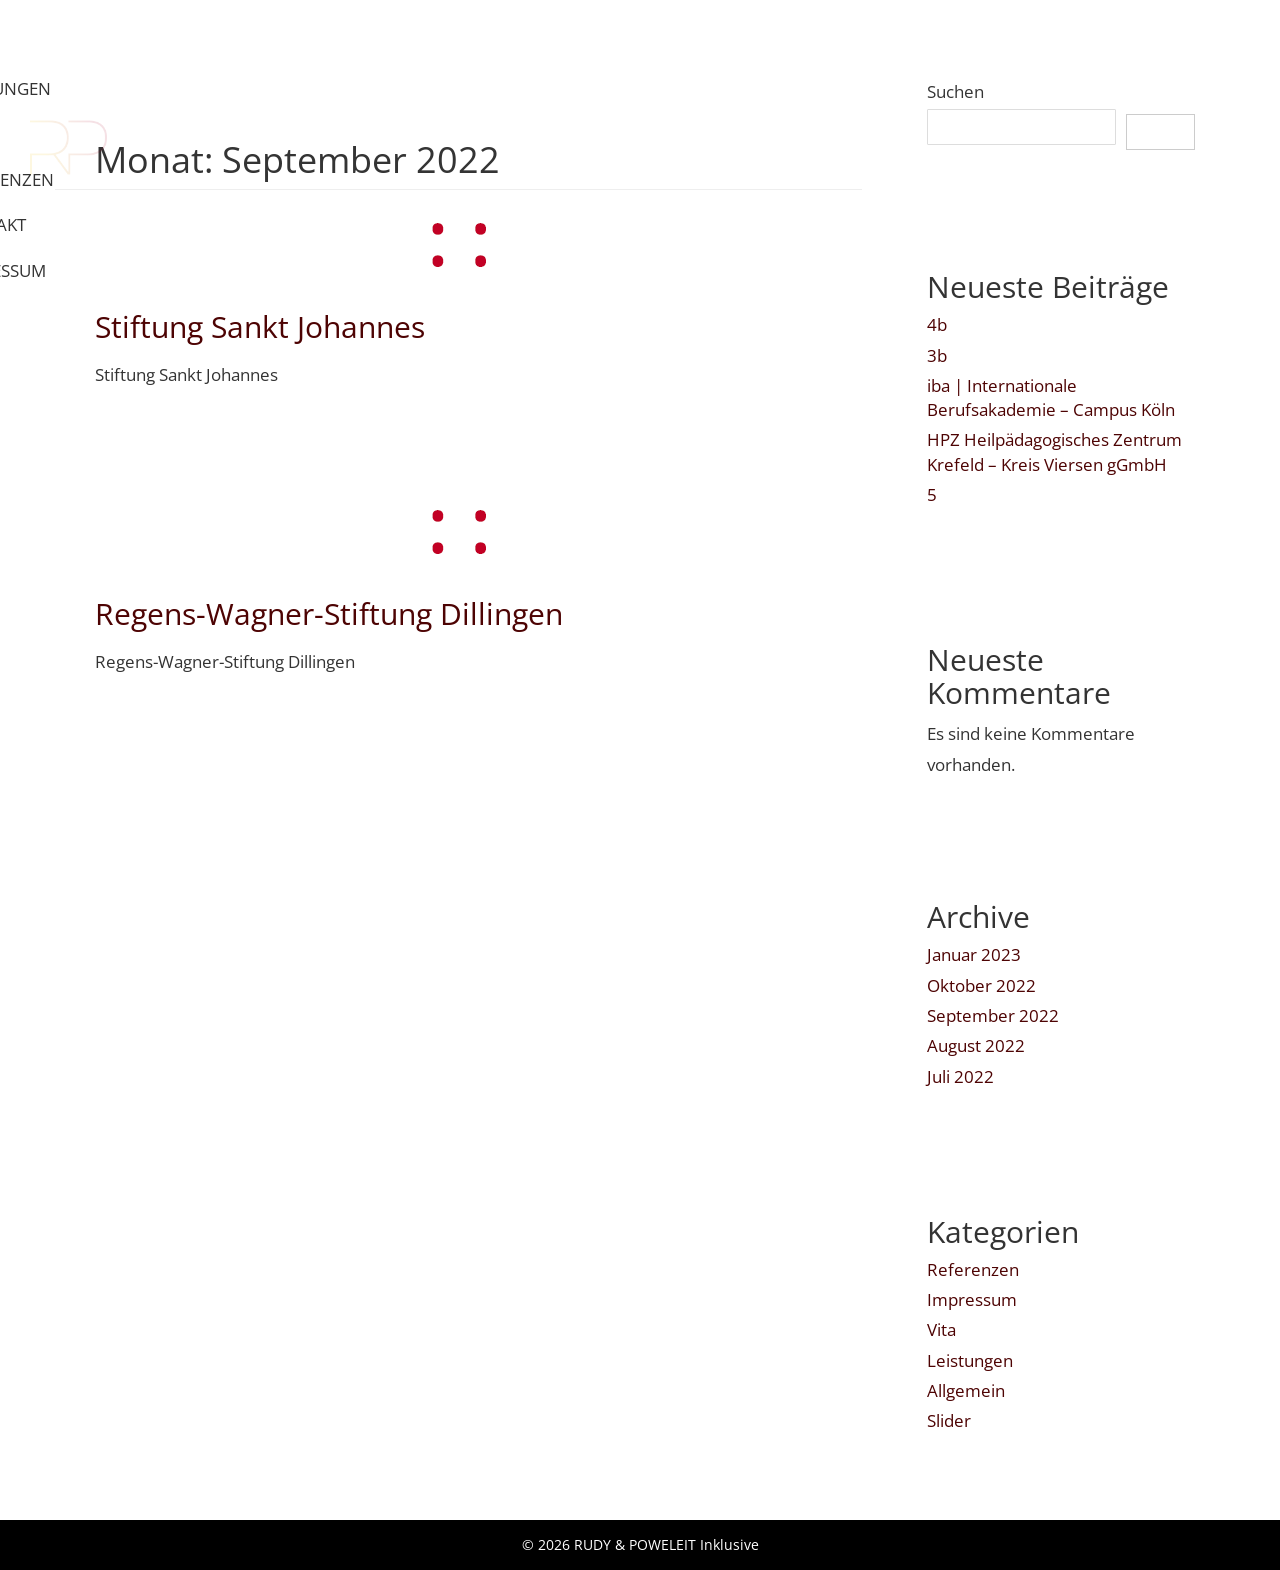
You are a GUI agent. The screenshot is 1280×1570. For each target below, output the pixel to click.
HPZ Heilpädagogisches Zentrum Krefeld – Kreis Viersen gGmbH (1054, 451)
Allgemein (966, 1390)
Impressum (972, 1299)
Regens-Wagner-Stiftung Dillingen (329, 613)
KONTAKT (1062, 35)
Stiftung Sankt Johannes (260, 326)
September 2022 (993, 1015)
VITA (824, 35)
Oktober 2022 (981, 985)
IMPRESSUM (1187, 35)
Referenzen (973, 1269)
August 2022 (976, 1045)
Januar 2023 (974, 954)
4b (937, 324)
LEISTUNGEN (717, 35)
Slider (949, 1420)
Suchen (955, 91)
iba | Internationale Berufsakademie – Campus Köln (1051, 397)
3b (937, 355)
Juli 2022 (960, 1076)
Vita (941, 1329)
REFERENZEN (933, 35)
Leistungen (970, 1360)
